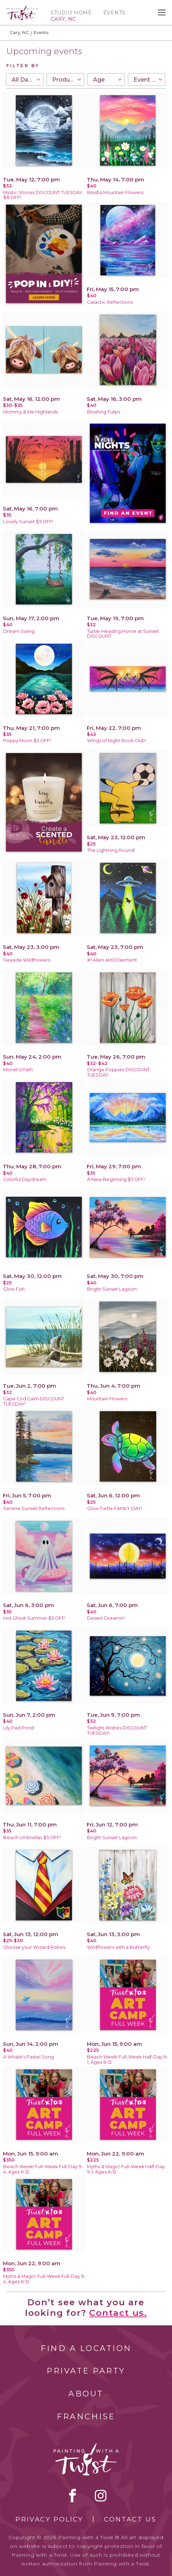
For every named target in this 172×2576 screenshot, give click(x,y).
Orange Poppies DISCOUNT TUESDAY (118, 1072)
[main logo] (21, 8)
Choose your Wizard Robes (34, 1947)
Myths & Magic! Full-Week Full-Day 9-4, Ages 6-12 (44, 2279)
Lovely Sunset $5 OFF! (28, 521)
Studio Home (71, 12)
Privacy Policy (49, 2519)
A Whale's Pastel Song (28, 2057)
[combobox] (24, 79)
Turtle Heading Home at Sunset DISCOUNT (123, 634)
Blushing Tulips (103, 412)
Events (114, 12)
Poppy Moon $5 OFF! (27, 740)
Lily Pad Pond (18, 1727)
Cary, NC (19, 32)
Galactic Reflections (110, 302)
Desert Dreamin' (106, 1618)
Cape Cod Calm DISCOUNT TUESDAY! (33, 1401)
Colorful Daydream (25, 1179)
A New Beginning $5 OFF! (116, 1179)
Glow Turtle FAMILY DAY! (114, 1508)
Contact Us (130, 2519)
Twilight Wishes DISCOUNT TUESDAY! (117, 1730)
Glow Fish (14, 1289)
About (86, 2393)
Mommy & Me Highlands (30, 412)
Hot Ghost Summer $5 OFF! (34, 1618)
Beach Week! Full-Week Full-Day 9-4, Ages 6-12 (43, 2169)
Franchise (86, 2416)
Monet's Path (18, 1069)
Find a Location (86, 2348)
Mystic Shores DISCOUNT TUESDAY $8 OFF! (42, 195)
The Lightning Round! (111, 850)
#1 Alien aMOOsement (112, 960)
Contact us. (118, 2313)
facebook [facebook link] (72, 2495)
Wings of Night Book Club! (116, 740)
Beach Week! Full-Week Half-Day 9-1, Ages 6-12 (127, 2059)
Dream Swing (19, 631)
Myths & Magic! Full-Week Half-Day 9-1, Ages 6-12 (126, 2169)
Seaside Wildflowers (26, 960)
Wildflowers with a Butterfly (118, 1947)
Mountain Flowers (107, 1398)
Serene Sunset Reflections (33, 1508)
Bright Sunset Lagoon (112, 1289)
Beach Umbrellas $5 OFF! (32, 1837)
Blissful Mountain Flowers (115, 192)
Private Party (86, 2371)
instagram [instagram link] (100, 2495)
